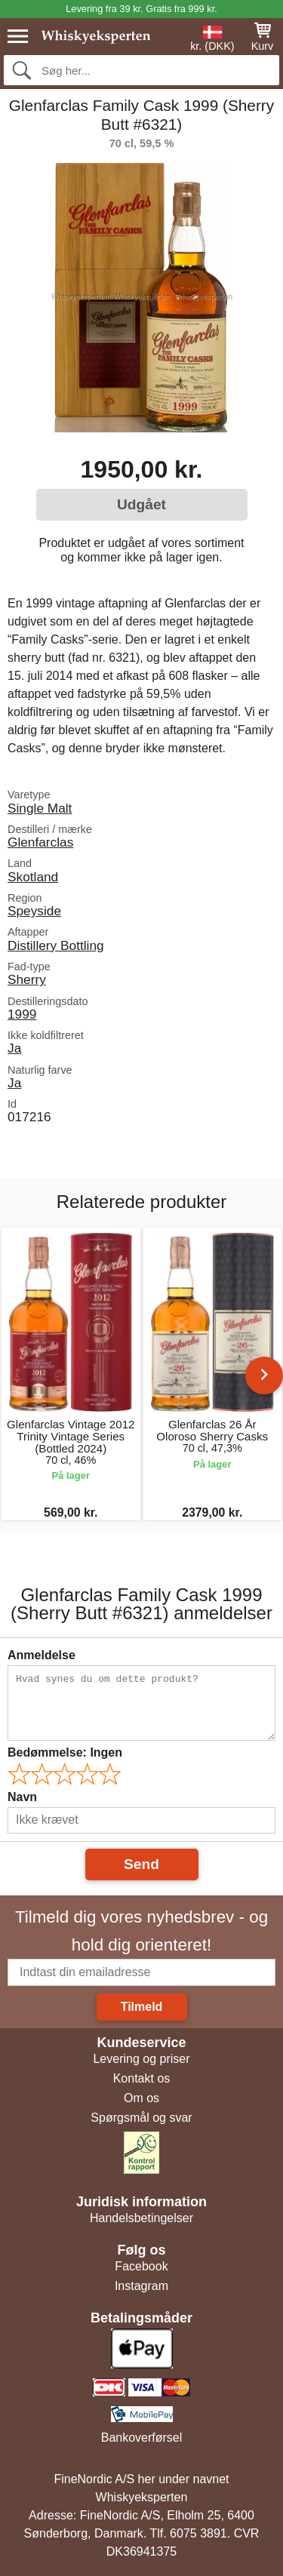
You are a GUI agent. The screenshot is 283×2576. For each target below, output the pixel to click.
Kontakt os (142, 2078)
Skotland (33, 876)
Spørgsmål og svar (141, 2117)
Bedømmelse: (65, 1752)
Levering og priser (141, 2058)
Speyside (34, 910)
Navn (22, 1797)
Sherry (27, 979)
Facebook (141, 2266)
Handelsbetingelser (141, 2218)
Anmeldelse (41, 1655)
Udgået (141, 504)
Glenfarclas (40, 842)
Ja (14, 1048)
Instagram (141, 2285)
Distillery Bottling (56, 945)
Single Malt (40, 808)
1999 (22, 1014)
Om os (141, 2098)
